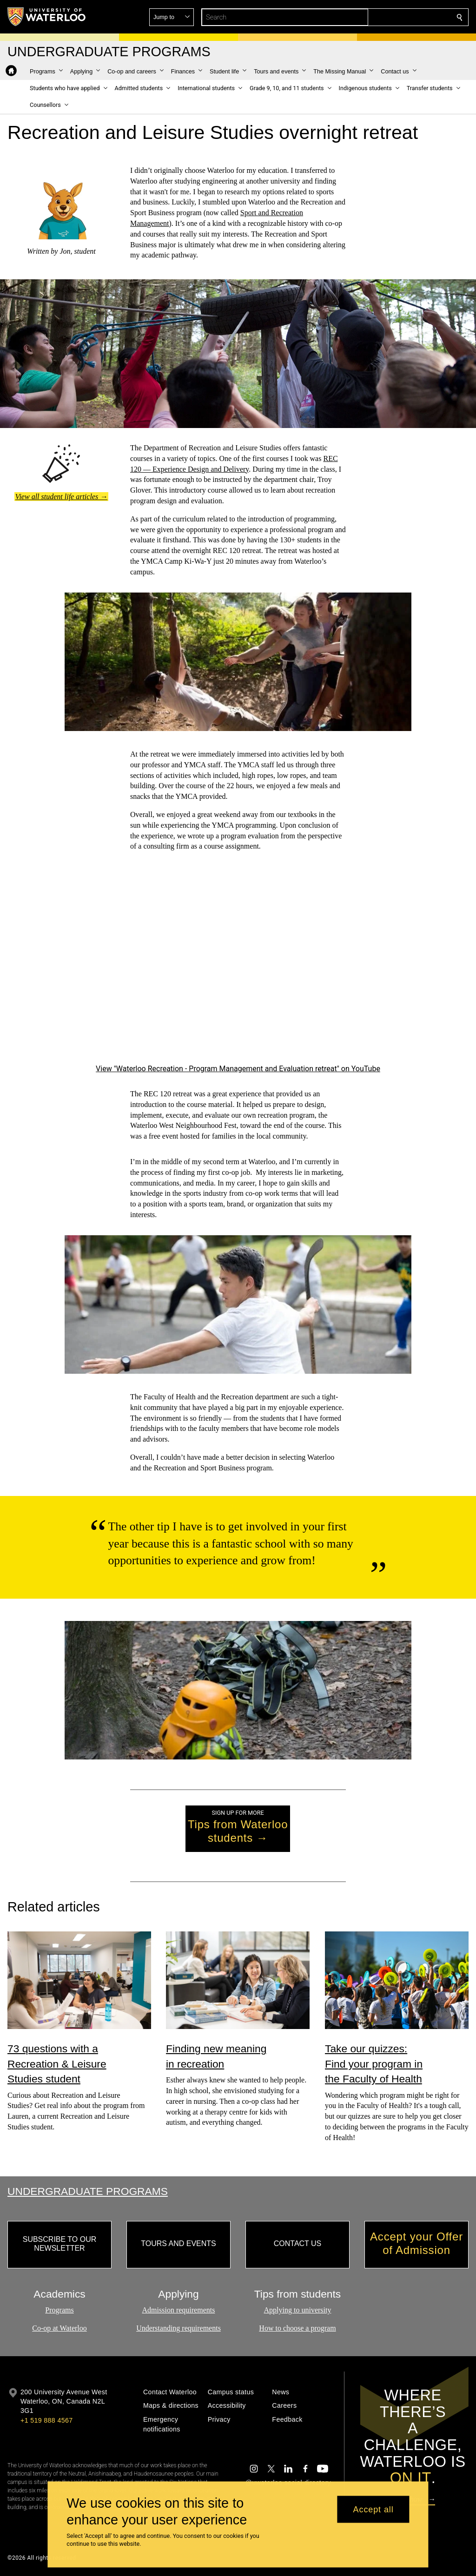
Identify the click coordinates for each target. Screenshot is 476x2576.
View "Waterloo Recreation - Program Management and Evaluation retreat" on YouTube (238, 1068)
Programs (59, 2310)
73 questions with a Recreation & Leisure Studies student (56, 2064)
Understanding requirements (178, 2328)
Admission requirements (178, 2310)
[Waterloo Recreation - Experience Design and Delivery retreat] (238, 964)
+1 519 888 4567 (46, 2420)
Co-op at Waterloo (59, 2328)
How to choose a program (297, 2328)
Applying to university (297, 2310)
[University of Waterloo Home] (46, 16)
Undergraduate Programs (87, 2191)
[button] (392, 17)
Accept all (373, 2509)
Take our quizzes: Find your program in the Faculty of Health (374, 2064)
